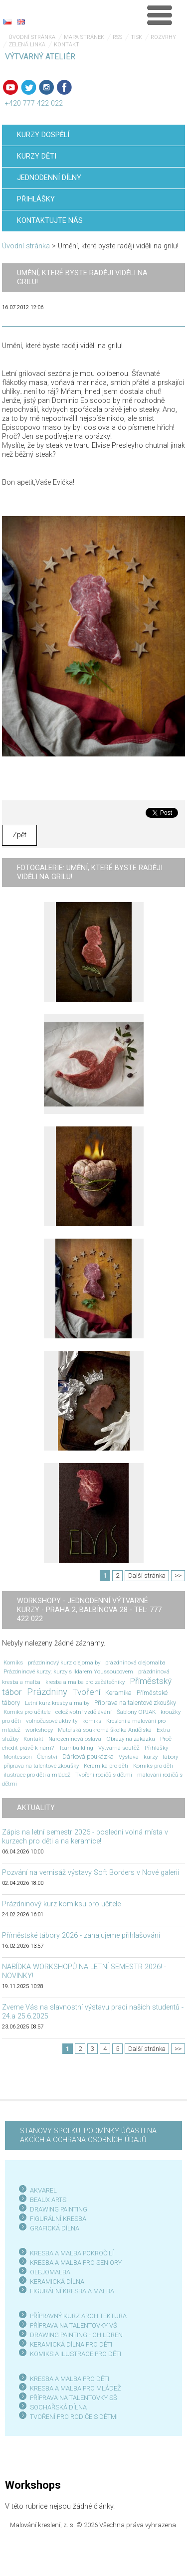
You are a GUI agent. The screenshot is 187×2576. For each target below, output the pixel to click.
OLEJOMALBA (50, 2272)
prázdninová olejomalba (135, 1662)
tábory (170, 1756)
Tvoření (86, 1692)
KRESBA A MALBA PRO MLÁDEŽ (75, 2388)
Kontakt (66, 44)
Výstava (129, 1756)
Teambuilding (76, 1747)
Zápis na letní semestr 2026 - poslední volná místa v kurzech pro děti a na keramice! (85, 1836)
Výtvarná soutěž (119, 1747)
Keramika (118, 1692)
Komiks (13, 1662)
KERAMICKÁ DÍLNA (57, 2281)
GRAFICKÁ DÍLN (52, 2228)
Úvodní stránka (31, 37)
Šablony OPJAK (136, 1711)
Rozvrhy (163, 37)
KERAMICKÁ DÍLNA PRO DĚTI (71, 2344)
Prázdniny (47, 1691)
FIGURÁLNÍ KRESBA (58, 2218)
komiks (91, 1720)
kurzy (151, 1756)
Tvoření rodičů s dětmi (103, 1774)
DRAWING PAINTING (58, 2209)
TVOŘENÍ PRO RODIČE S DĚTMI (74, 2416)
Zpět (19, 835)
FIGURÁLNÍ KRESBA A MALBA (72, 2291)
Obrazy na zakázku (130, 1738)
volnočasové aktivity (51, 1720)
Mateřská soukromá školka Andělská (105, 1729)
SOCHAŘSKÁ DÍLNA (58, 2407)
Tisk (136, 37)
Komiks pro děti (153, 1765)
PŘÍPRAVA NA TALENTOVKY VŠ (73, 2325)
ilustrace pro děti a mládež (36, 1774)
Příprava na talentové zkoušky (135, 1702)
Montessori (17, 1756)
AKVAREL (43, 2190)
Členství (47, 1756)
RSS (117, 37)
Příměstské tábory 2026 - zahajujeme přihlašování (81, 1935)
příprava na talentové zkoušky (41, 1765)
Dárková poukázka (88, 1756)
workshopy (39, 1729)
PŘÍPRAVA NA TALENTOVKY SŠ (73, 2397)
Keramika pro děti (106, 1765)
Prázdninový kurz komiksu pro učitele (61, 1904)
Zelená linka (26, 44)
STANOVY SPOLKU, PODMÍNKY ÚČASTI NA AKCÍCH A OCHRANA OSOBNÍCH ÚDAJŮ (88, 2135)
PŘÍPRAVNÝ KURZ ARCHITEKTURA (78, 2316)
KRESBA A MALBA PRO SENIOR (74, 2262)
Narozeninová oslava (74, 1738)
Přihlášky (156, 1747)
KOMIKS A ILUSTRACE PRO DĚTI (75, 2354)
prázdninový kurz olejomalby (64, 1662)
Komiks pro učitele (26, 1711)
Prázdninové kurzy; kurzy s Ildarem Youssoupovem (68, 1671)
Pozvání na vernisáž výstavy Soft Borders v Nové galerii (90, 1872)
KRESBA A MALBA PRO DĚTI (69, 2379)
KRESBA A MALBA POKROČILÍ (72, 2253)
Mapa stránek (84, 37)
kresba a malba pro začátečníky (85, 1681)
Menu (160, 15)
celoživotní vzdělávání (83, 1711)
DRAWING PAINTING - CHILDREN (76, 2335)
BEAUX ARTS (48, 2200)
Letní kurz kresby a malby (57, 1702)
